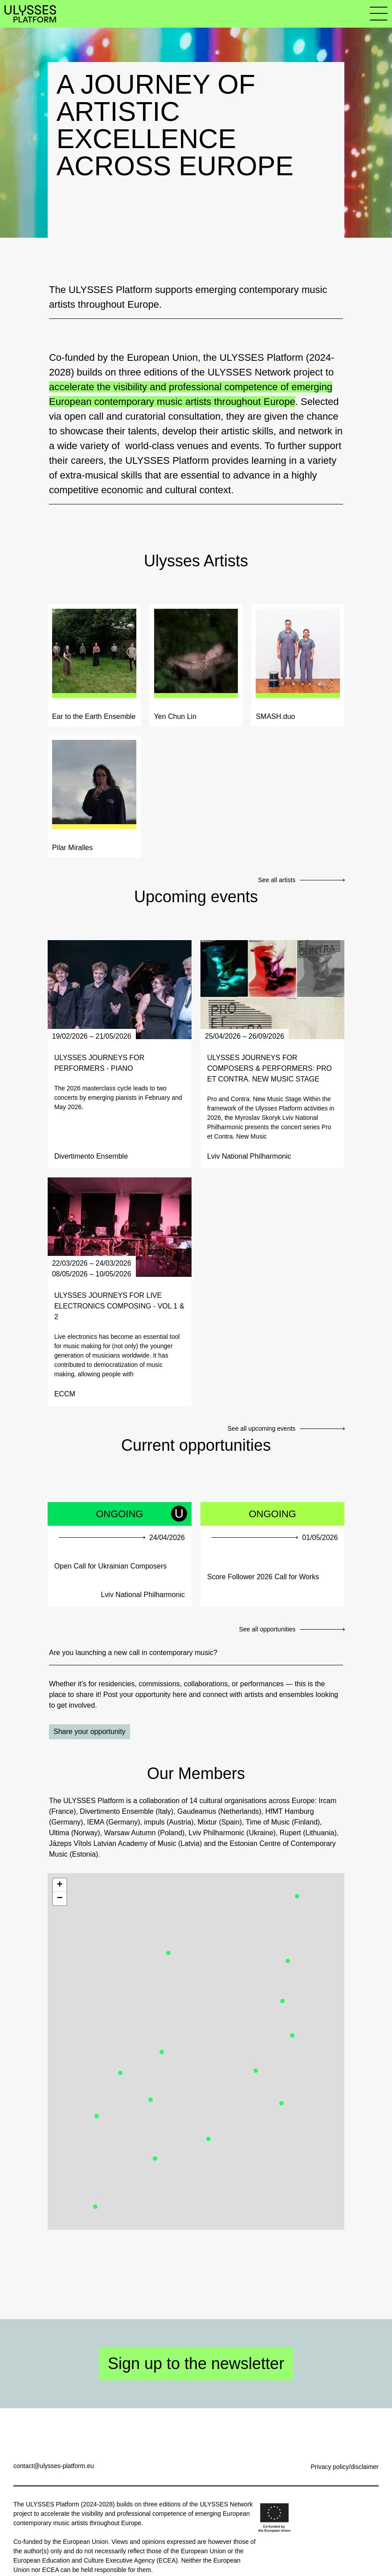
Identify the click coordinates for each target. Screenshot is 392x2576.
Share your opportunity (89, 1731)
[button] (288, 1961)
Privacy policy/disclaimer (345, 2466)
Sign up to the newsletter (196, 2363)
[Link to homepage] (30, 14)
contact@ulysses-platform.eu (53, 2465)
